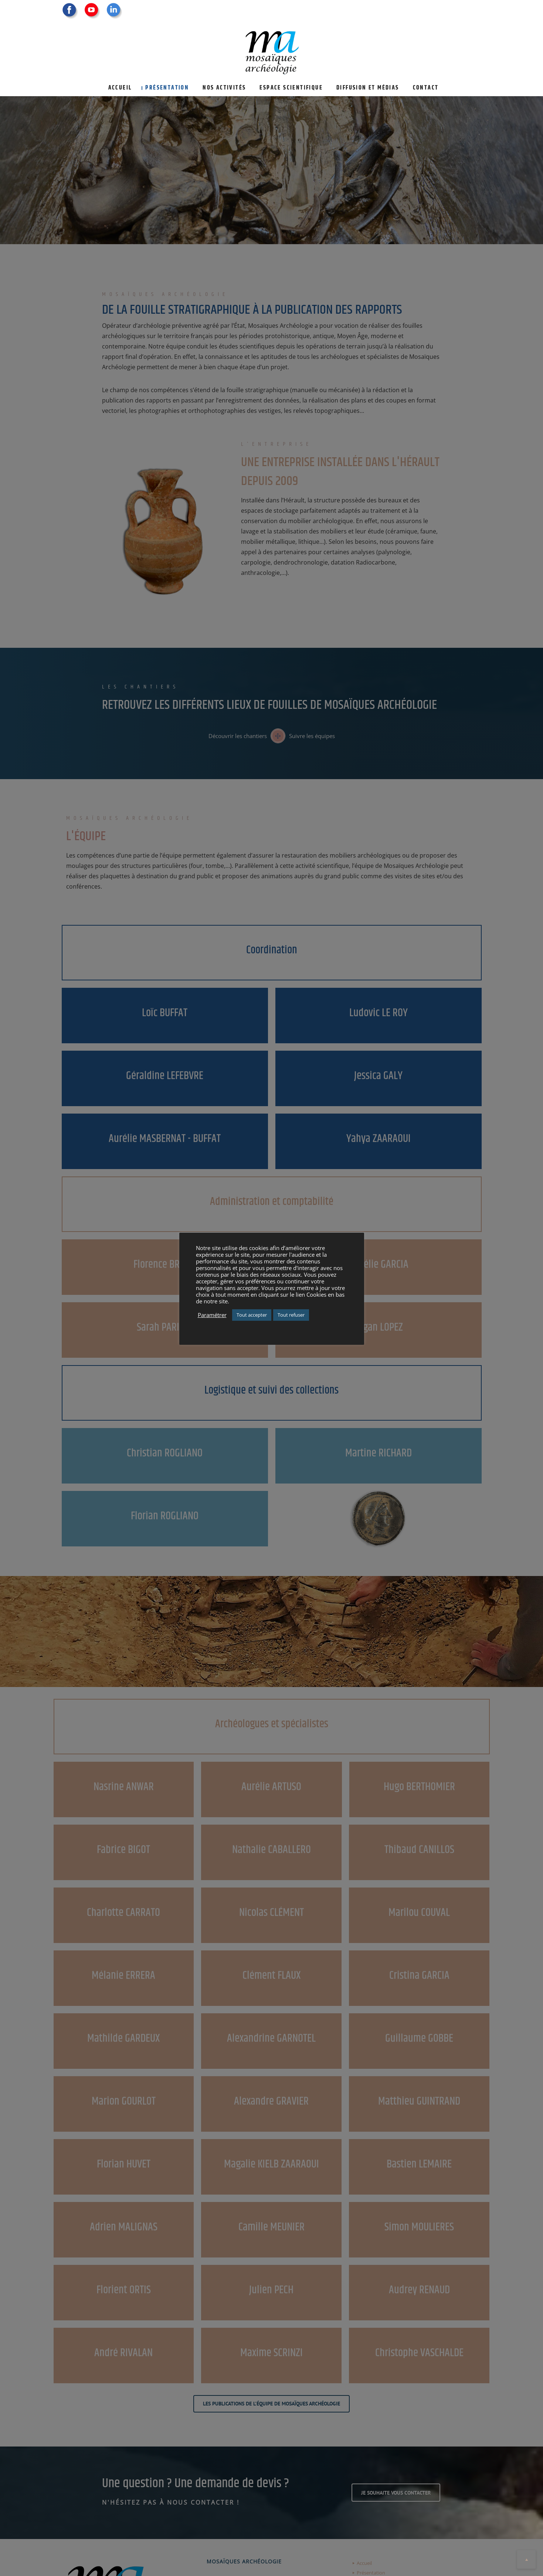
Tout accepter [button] (252, 1314)
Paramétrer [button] (212, 1314)
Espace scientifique (291, 87)
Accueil (120, 87)
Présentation (167, 87)
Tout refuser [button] (291, 1314)
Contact (426, 87)
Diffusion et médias (367, 87)
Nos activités (224, 87)
